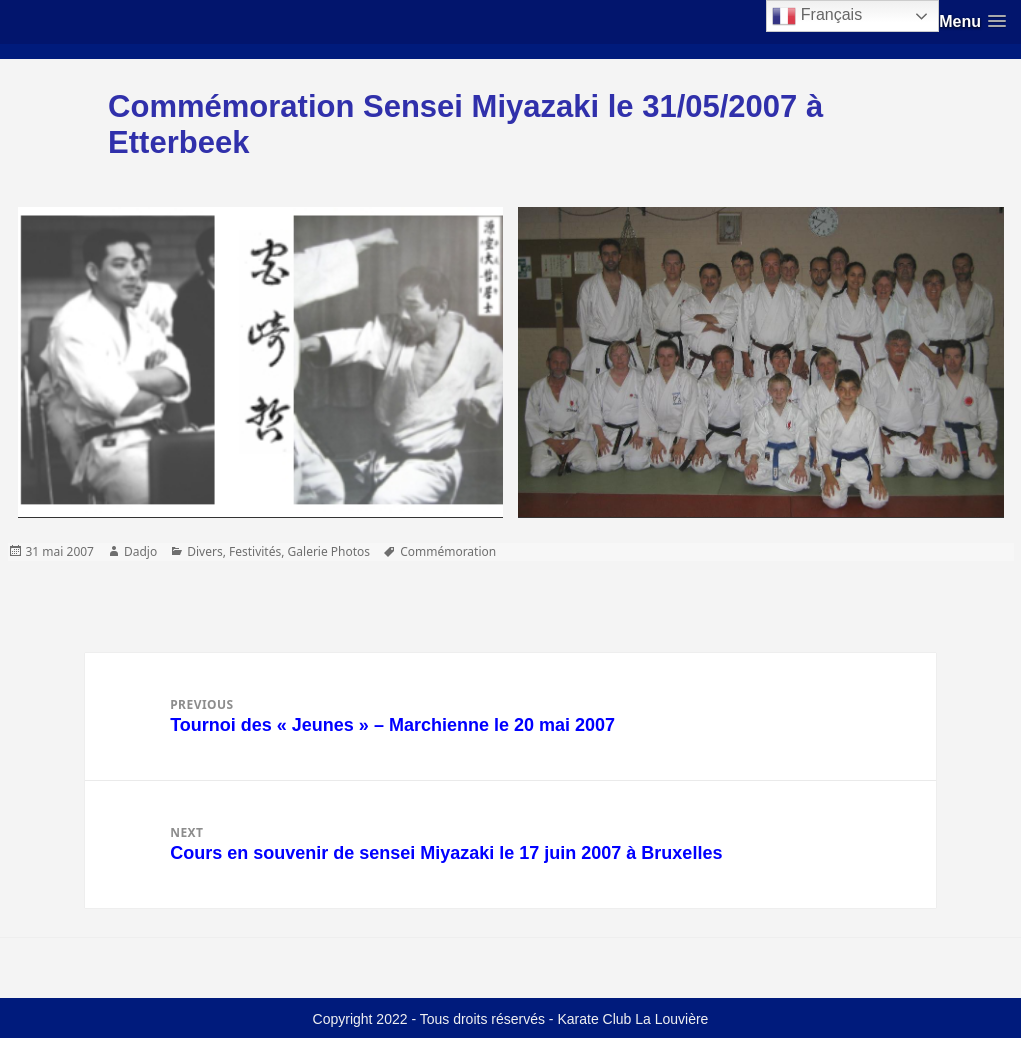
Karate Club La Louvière (632, 1019)
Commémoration (448, 551)
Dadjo (140, 551)
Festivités (255, 551)
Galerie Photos (329, 551)
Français (817, 16)
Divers (204, 551)
